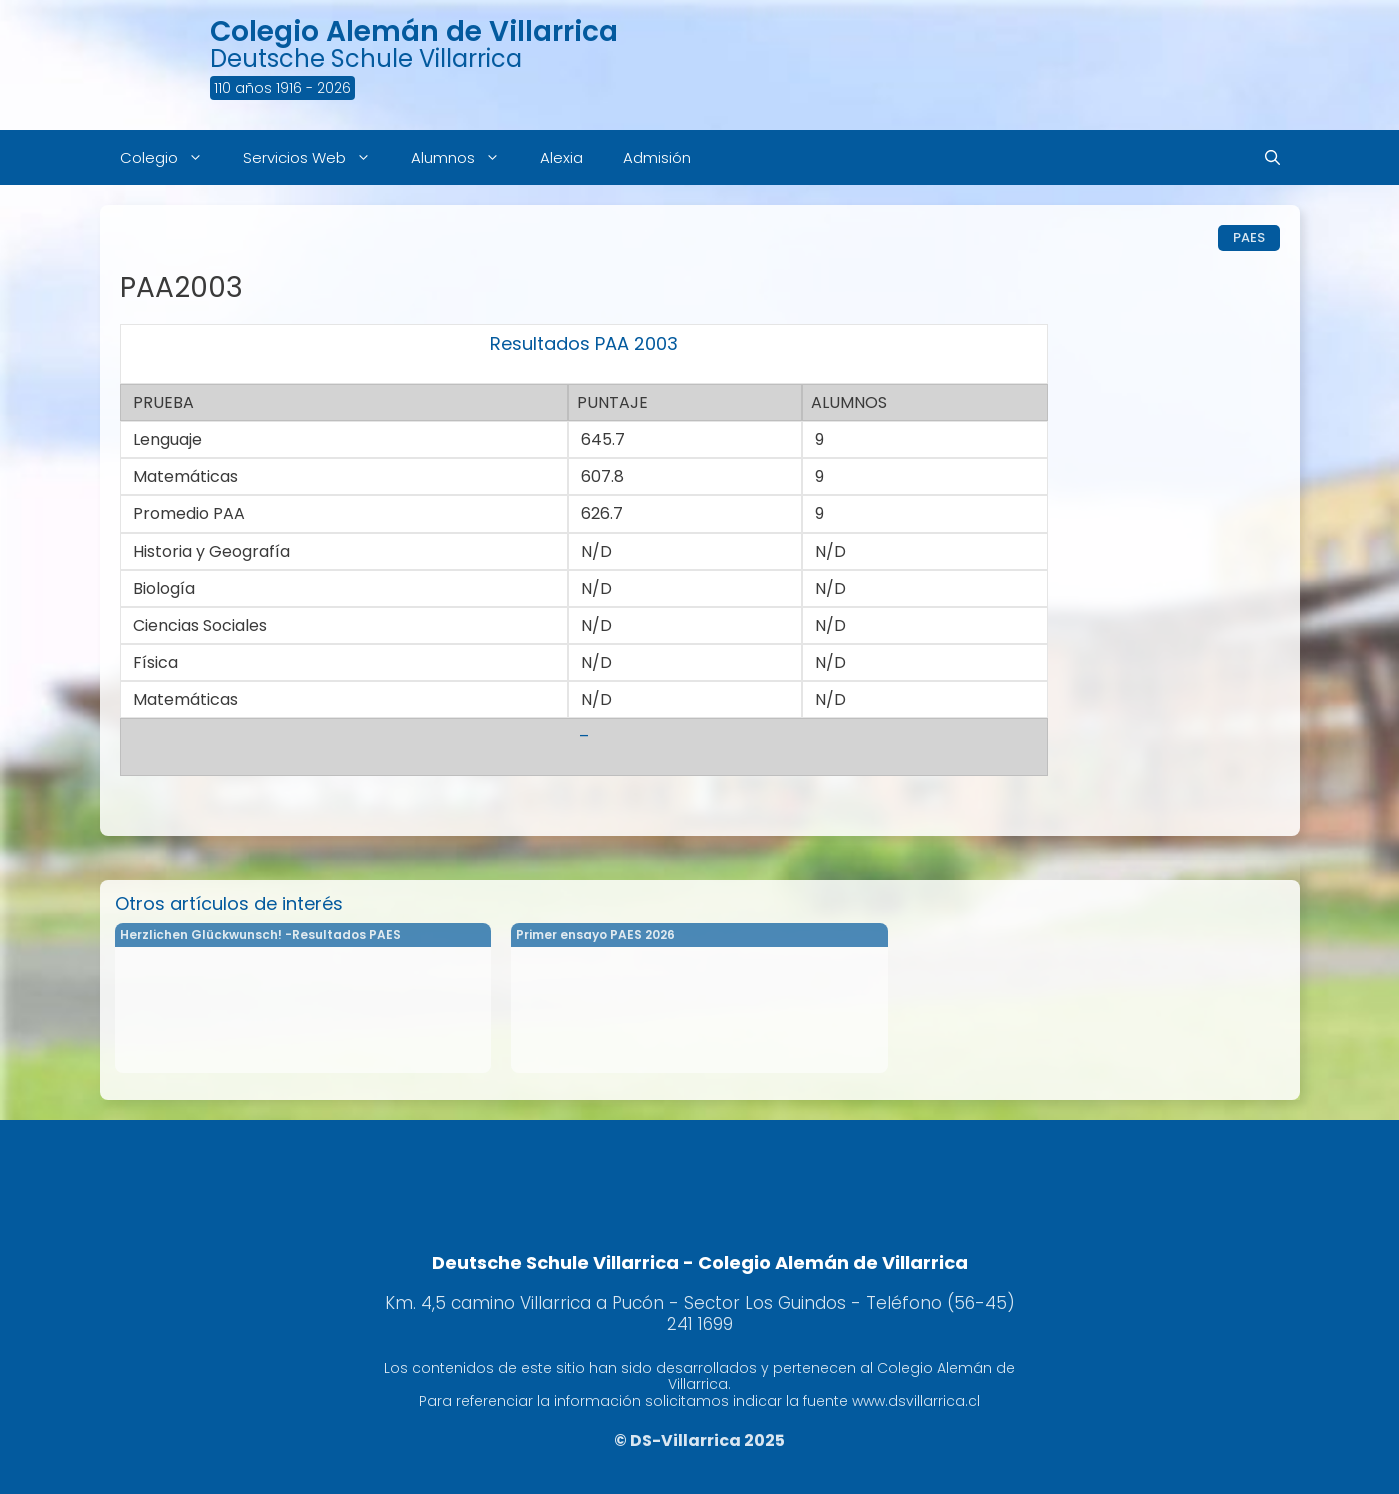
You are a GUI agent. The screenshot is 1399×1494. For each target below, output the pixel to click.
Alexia (561, 157)
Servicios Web (317, 157)
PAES (1249, 237)
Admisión (657, 157)
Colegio (171, 157)
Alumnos (465, 157)
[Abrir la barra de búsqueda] (1272, 157)
